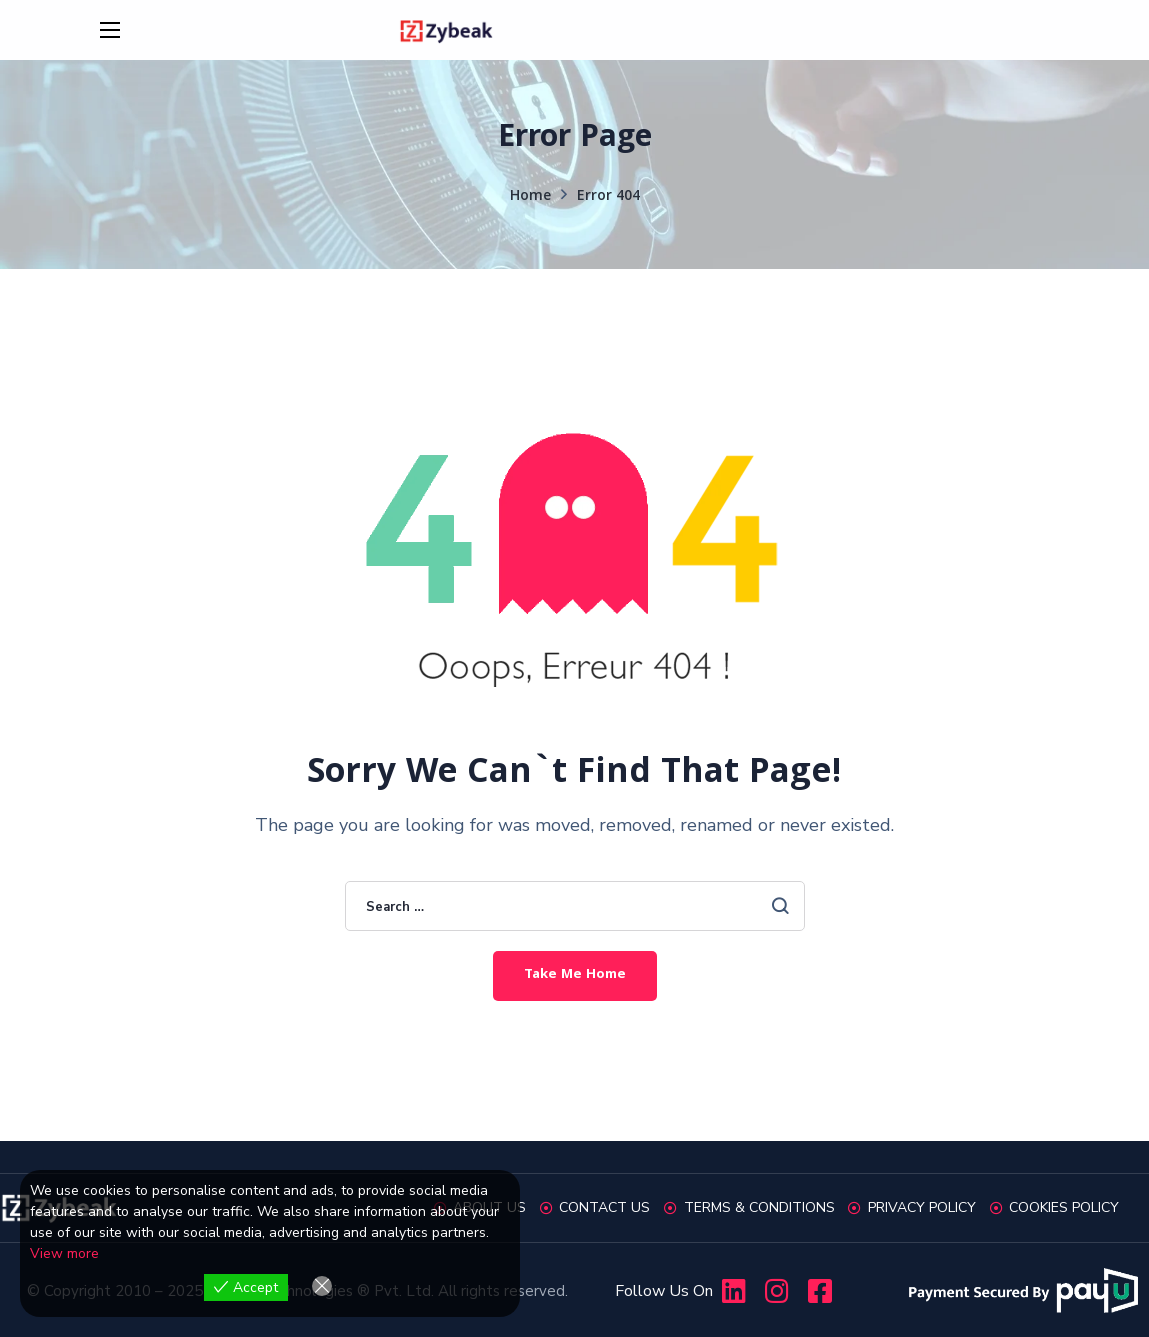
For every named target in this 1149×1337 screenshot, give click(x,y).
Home (530, 197)
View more (64, 1253)
